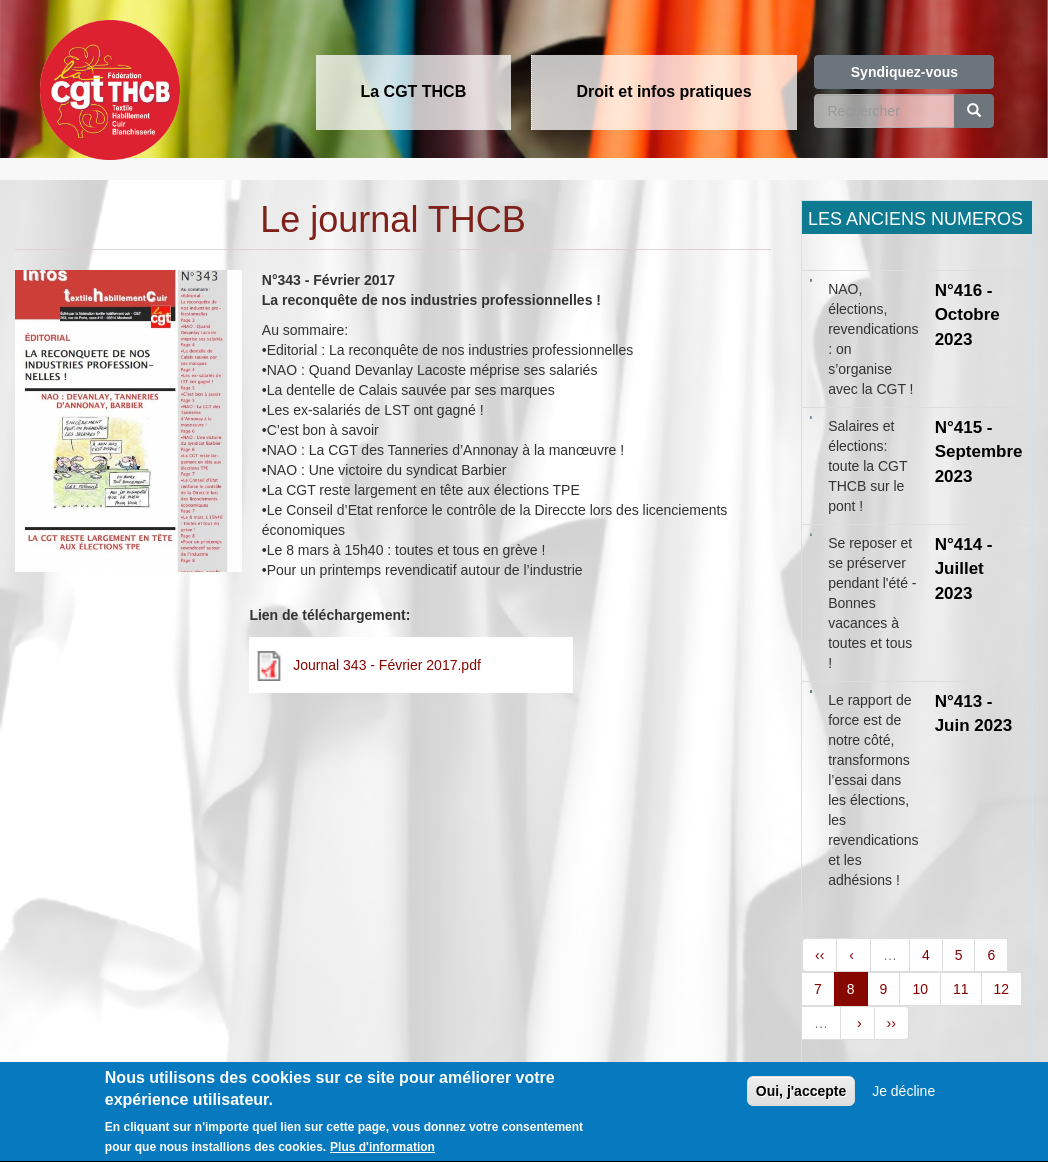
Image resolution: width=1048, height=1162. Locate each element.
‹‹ (819, 955)
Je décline (903, 1099)
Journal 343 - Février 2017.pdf (387, 665)
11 (961, 989)
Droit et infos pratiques (663, 91)
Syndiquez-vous (904, 72)
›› (891, 1023)
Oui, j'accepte (801, 1099)
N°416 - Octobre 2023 (967, 315)
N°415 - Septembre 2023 (979, 452)
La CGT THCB (413, 91)
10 (920, 989)
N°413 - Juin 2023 (974, 713)
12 (1002, 989)
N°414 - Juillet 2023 (964, 569)
